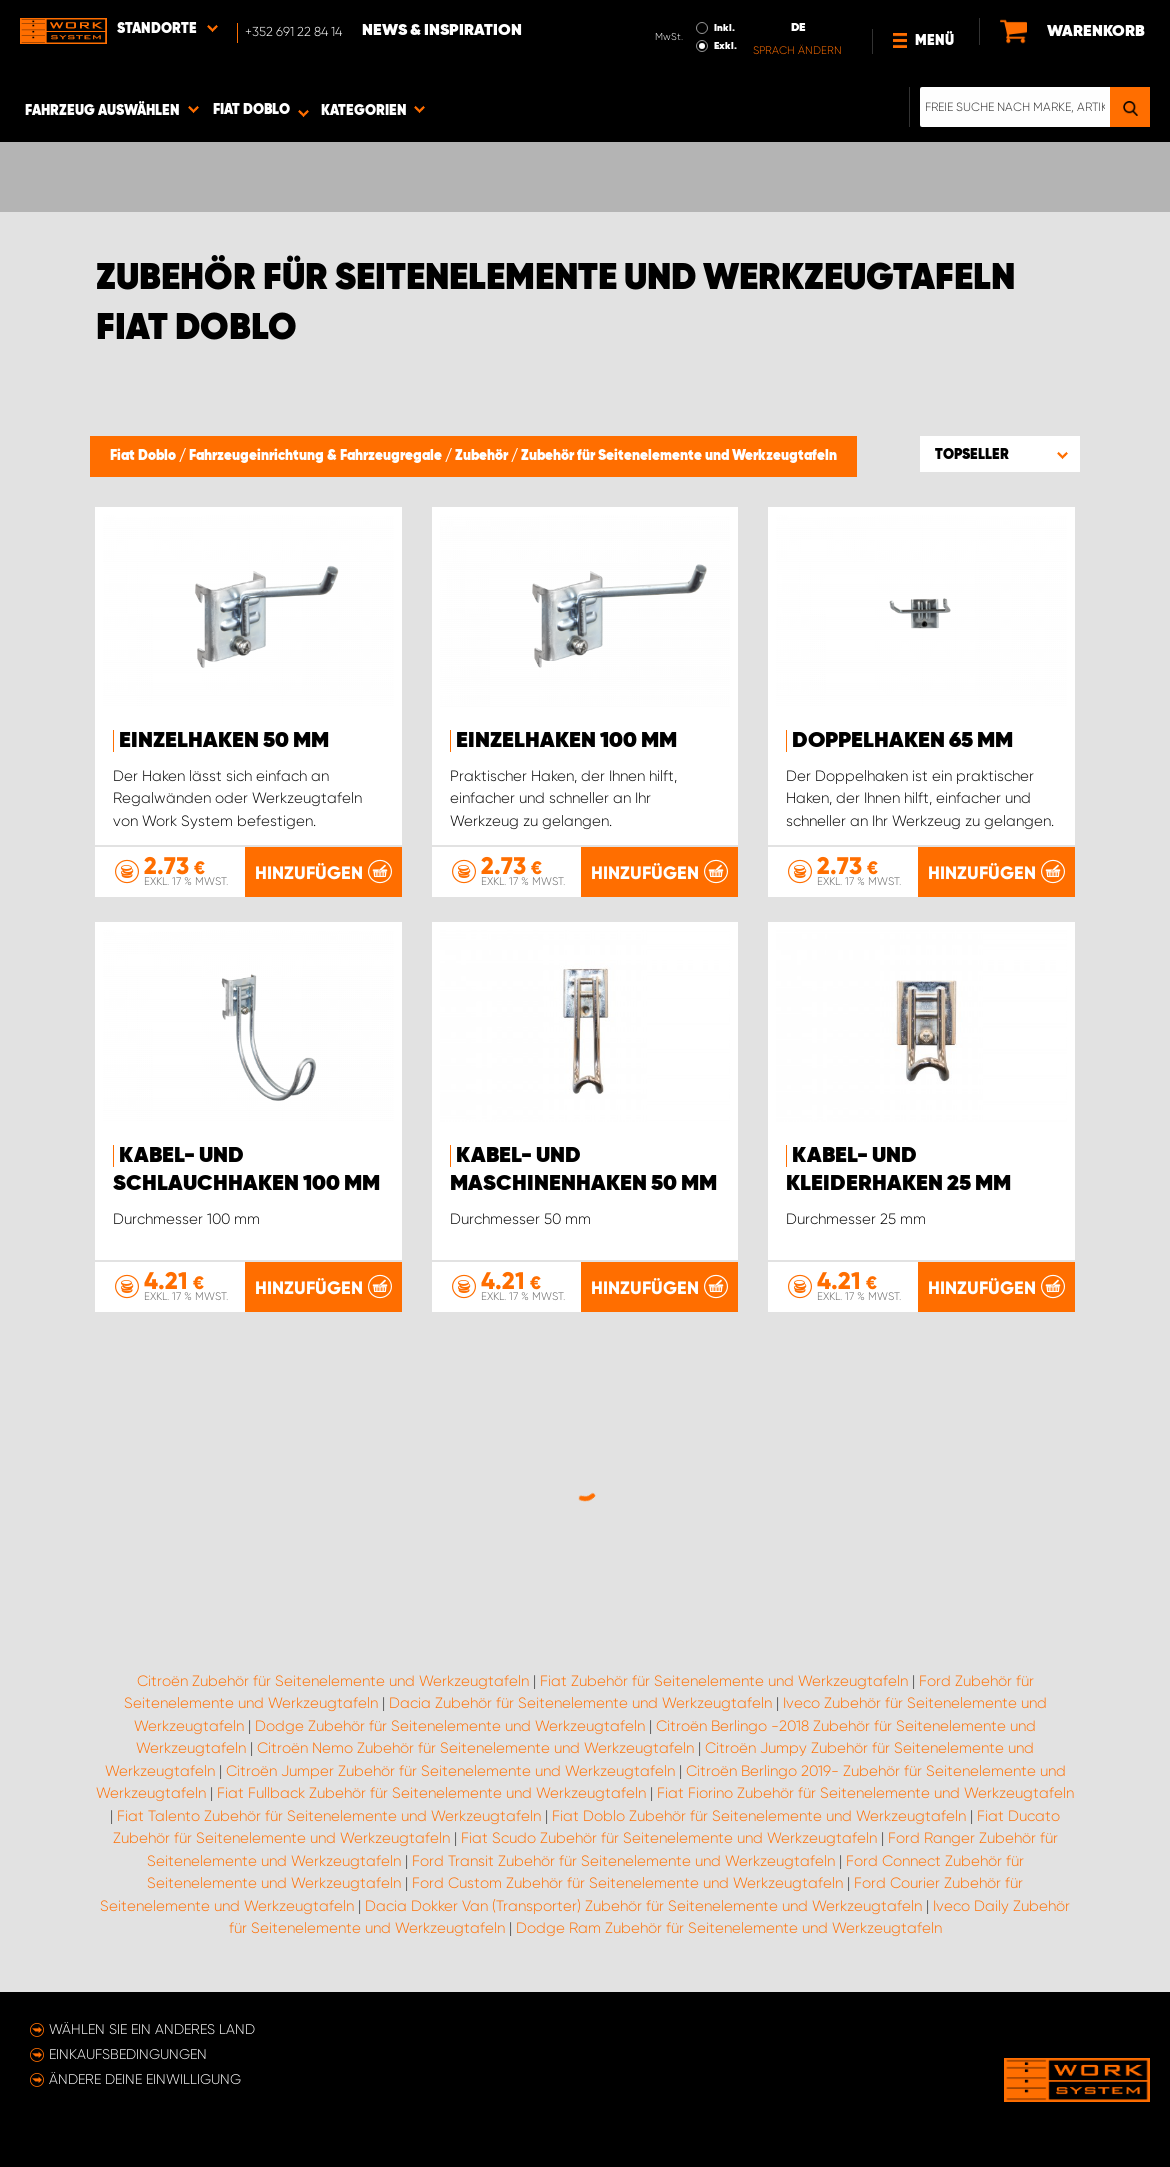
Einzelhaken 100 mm (566, 741)
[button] (1000, 454)
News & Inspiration (442, 31)
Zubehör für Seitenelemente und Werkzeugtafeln (679, 456)
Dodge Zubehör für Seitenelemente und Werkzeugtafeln (450, 1726)
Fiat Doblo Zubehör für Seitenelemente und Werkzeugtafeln (759, 1816)
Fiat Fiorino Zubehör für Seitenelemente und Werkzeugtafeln (865, 1793)
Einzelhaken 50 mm (224, 741)
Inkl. (724, 28)
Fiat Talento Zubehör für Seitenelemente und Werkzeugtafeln (329, 1816)
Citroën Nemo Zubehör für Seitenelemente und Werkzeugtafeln (475, 1748)
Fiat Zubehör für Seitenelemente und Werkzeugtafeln (724, 1681)
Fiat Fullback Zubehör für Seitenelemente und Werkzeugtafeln (431, 1793)
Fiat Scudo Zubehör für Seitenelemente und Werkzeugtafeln (669, 1838)
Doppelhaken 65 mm (902, 741)
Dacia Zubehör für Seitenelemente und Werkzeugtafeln (580, 1703)
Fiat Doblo (144, 456)
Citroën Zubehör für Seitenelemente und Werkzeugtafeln (333, 1681)
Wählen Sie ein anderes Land (152, 2029)
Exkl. (725, 46)
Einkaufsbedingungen (128, 2054)
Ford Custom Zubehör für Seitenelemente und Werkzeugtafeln (627, 1883)
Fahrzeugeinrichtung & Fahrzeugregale (317, 456)
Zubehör (483, 456)
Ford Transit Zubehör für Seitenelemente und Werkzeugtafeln (623, 1861)
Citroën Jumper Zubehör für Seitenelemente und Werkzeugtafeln (450, 1771)
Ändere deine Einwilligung (145, 2079)
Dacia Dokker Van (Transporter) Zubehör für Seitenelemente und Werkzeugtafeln (643, 1906)
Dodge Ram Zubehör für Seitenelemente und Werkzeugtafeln (729, 1928)
